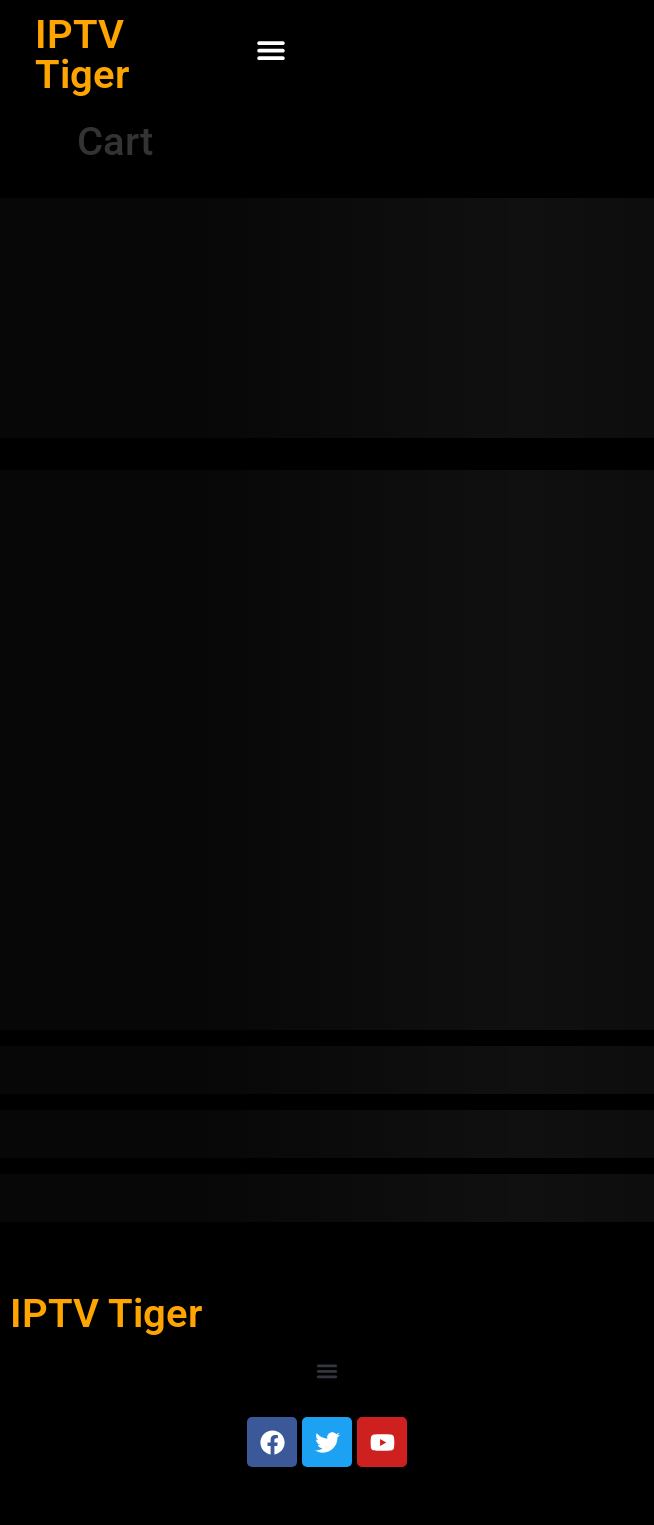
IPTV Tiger (82, 54)
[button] (270, 50)
